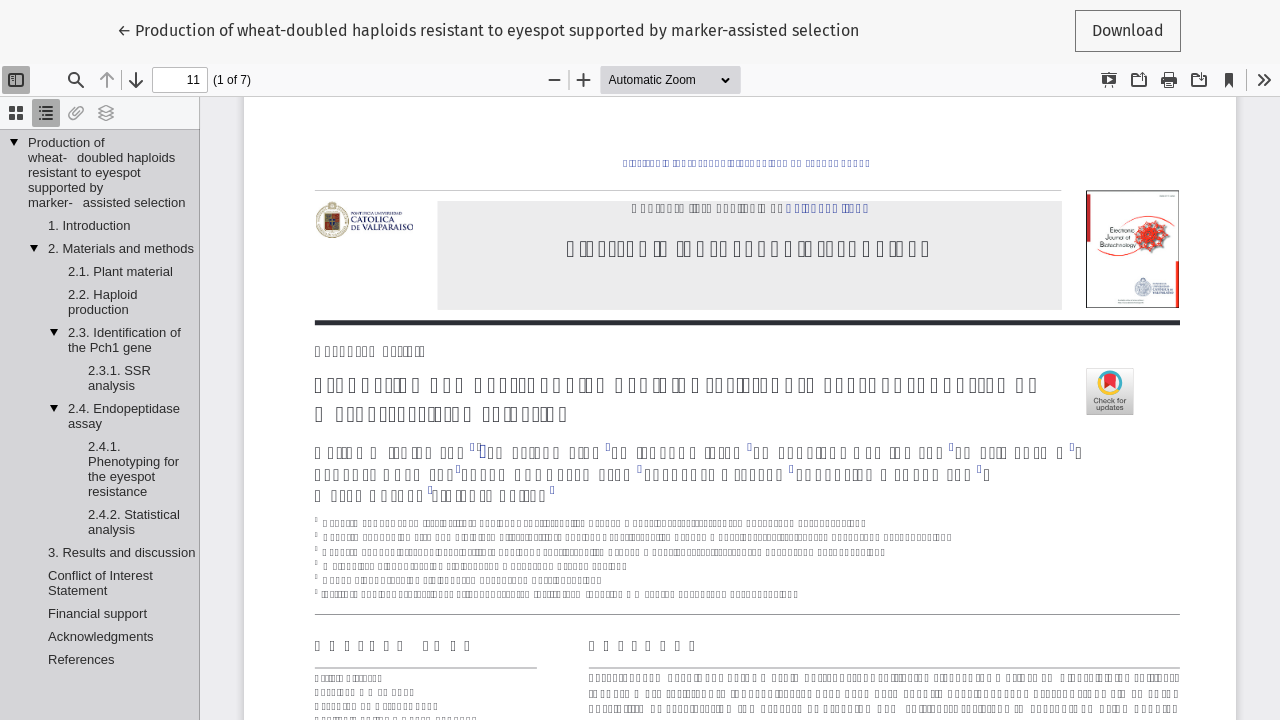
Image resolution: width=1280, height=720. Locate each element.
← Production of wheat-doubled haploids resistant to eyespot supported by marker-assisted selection (488, 29)
